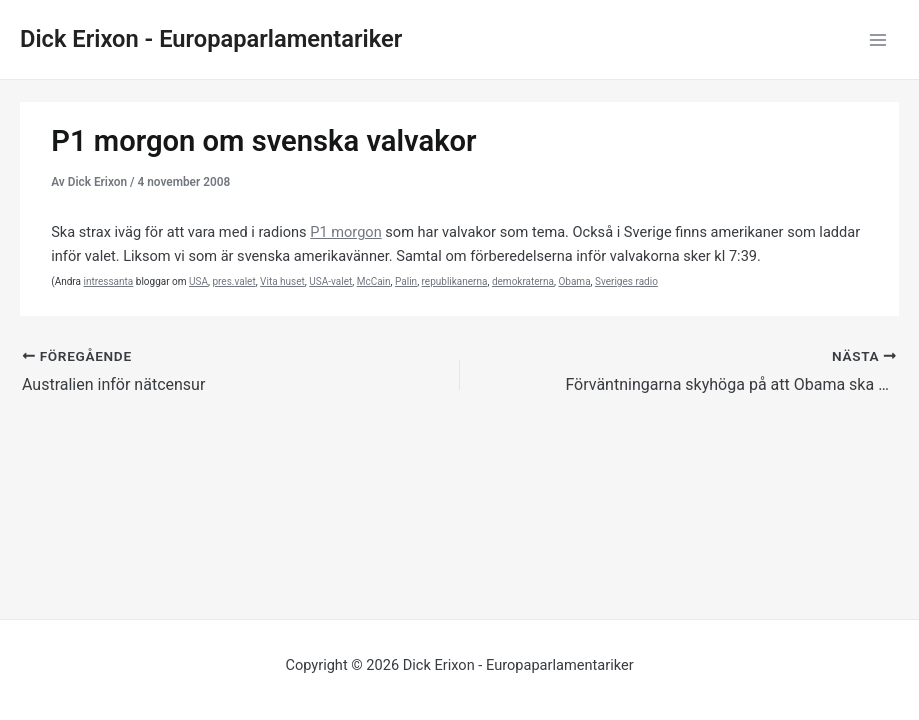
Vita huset (282, 281)
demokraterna (523, 281)
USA (198, 281)
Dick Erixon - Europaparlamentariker (211, 39)
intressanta (108, 281)
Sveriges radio (626, 281)
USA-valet (330, 281)
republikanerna (455, 281)
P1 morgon (345, 232)
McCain (374, 281)
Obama (574, 281)
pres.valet (233, 281)
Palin (406, 281)
